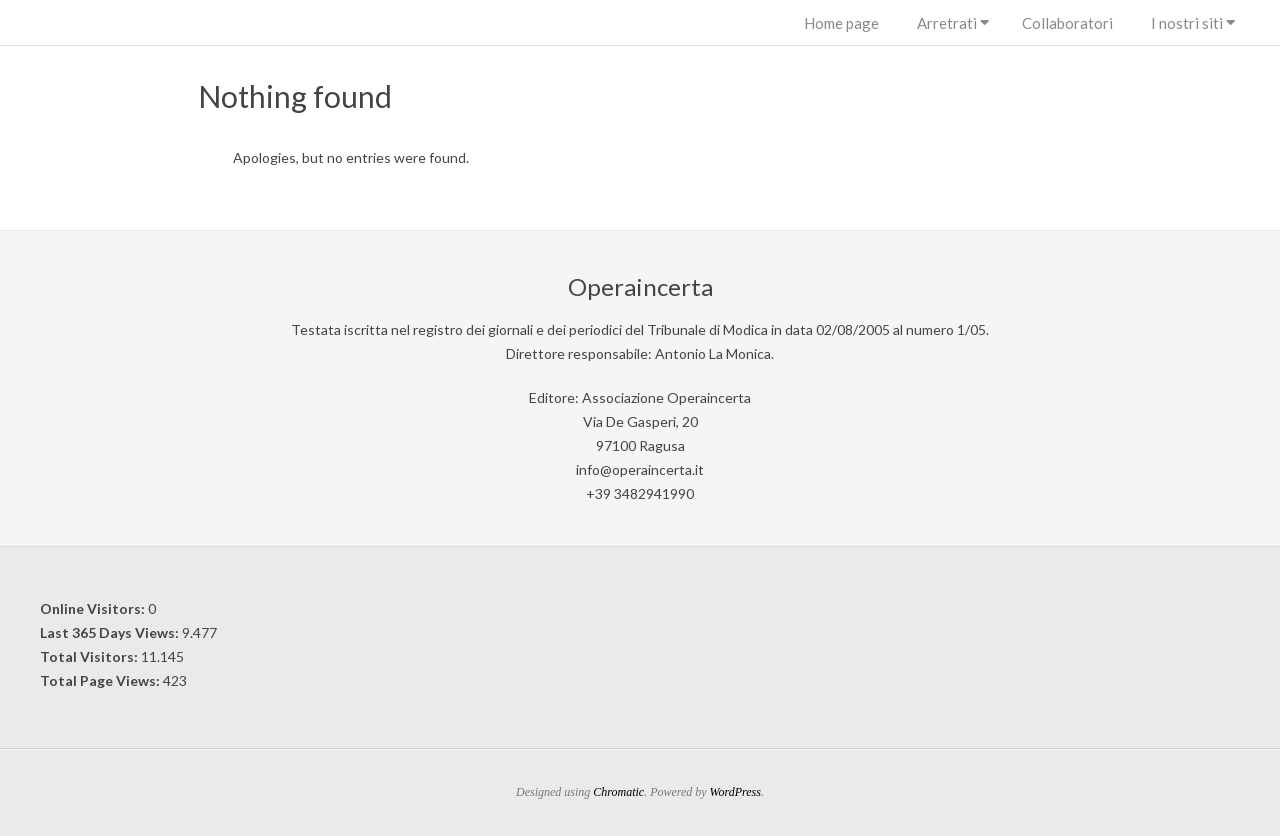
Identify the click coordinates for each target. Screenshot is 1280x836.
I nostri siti (1187, 23)
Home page (841, 23)
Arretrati (947, 23)
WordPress (735, 792)
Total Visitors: (90, 656)
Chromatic (618, 792)
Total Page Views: (101, 680)
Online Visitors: (94, 608)
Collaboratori (1067, 23)
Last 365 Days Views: (111, 632)
